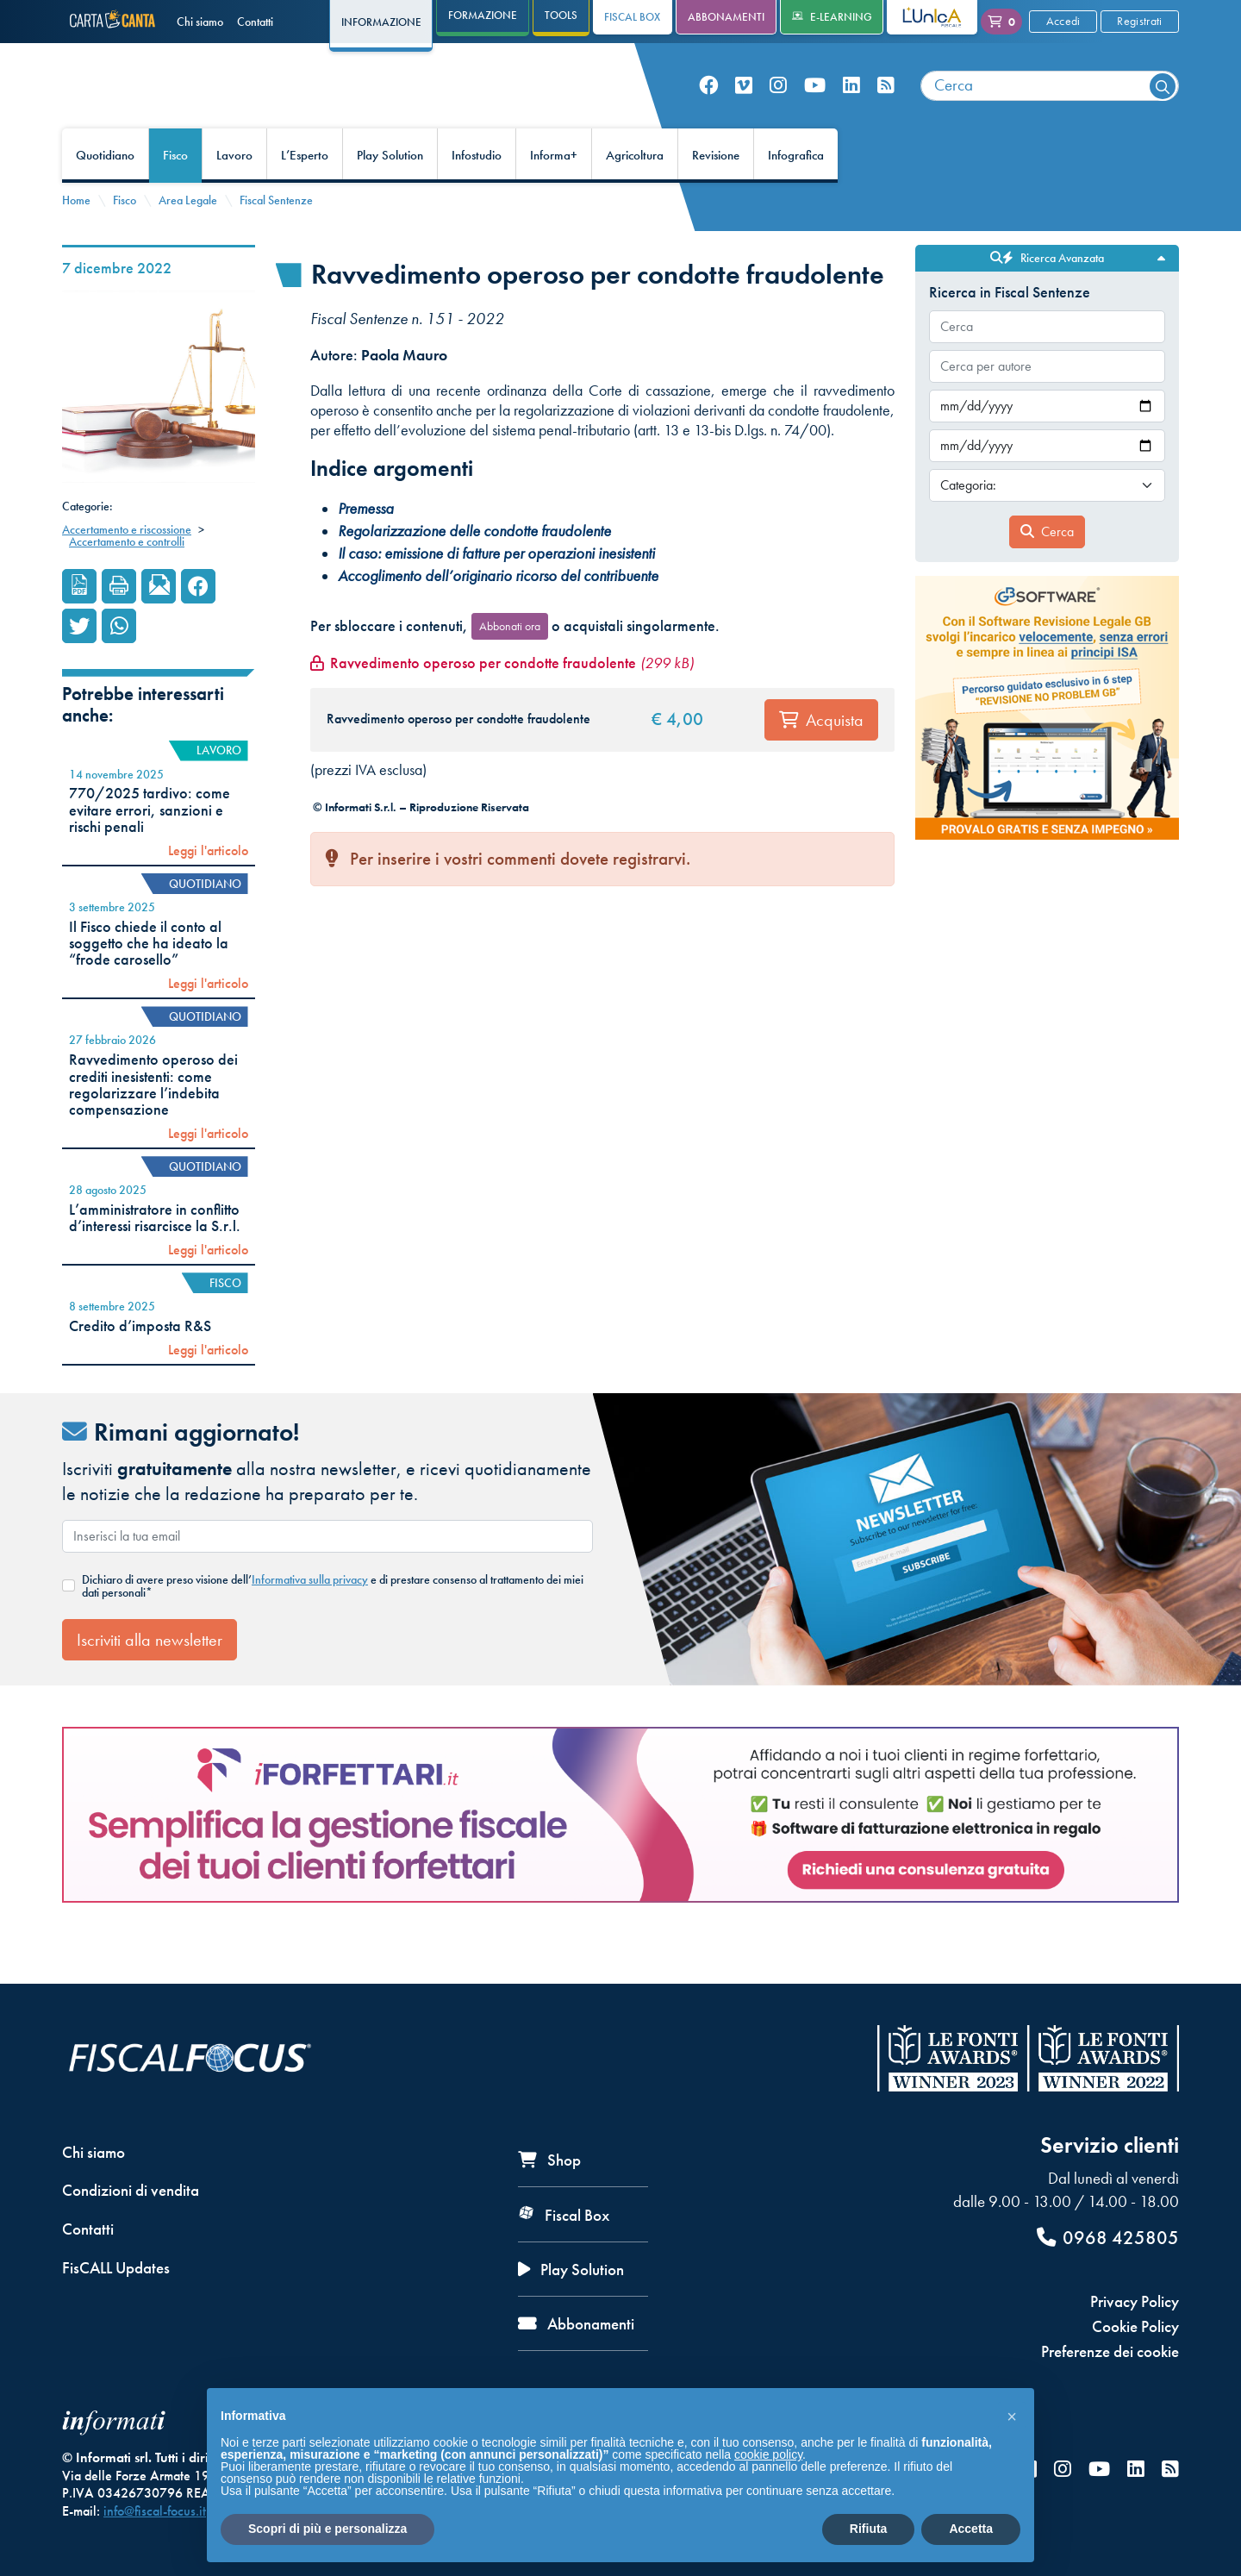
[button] (1012, 2415)
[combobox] (1049, 106)
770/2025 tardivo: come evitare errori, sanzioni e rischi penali (149, 849)
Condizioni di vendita (130, 2190)
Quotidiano (105, 194)
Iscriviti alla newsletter (149, 1678)
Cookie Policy (1135, 2326)
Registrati (1139, 20)
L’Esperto (304, 194)
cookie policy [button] (768, 2454)
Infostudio (477, 194)
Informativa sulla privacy (310, 1619)
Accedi (1063, 20)
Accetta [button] (971, 2528)
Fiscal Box (632, 16)
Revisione (715, 194)
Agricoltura (635, 194)
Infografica (796, 194)
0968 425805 (1108, 2237)
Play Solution (390, 194)
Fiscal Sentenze (276, 239)
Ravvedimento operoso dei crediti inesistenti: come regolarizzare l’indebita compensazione (153, 1124)
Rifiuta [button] (869, 2528)
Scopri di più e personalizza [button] (327, 2528)
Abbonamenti (726, 16)
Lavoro (234, 194)
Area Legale (188, 239)
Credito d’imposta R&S (140, 1364)
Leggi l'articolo (208, 890)
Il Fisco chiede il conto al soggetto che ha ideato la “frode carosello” (148, 982)
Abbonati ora (509, 664)
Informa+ (553, 194)
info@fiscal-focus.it (154, 2511)
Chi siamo (200, 21)
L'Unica (919, 16)
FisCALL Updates (116, 2268)
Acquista (821, 758)
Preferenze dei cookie (1110, 2351)
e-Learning (832, 16)
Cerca (1047, 570)
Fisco (175, 194)
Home (76, 239)
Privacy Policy (1134, 2301)
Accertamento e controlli (126, 581)
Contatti (255, 21)
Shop (549, 2160)
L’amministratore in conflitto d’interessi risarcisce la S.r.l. (154, 1256)
